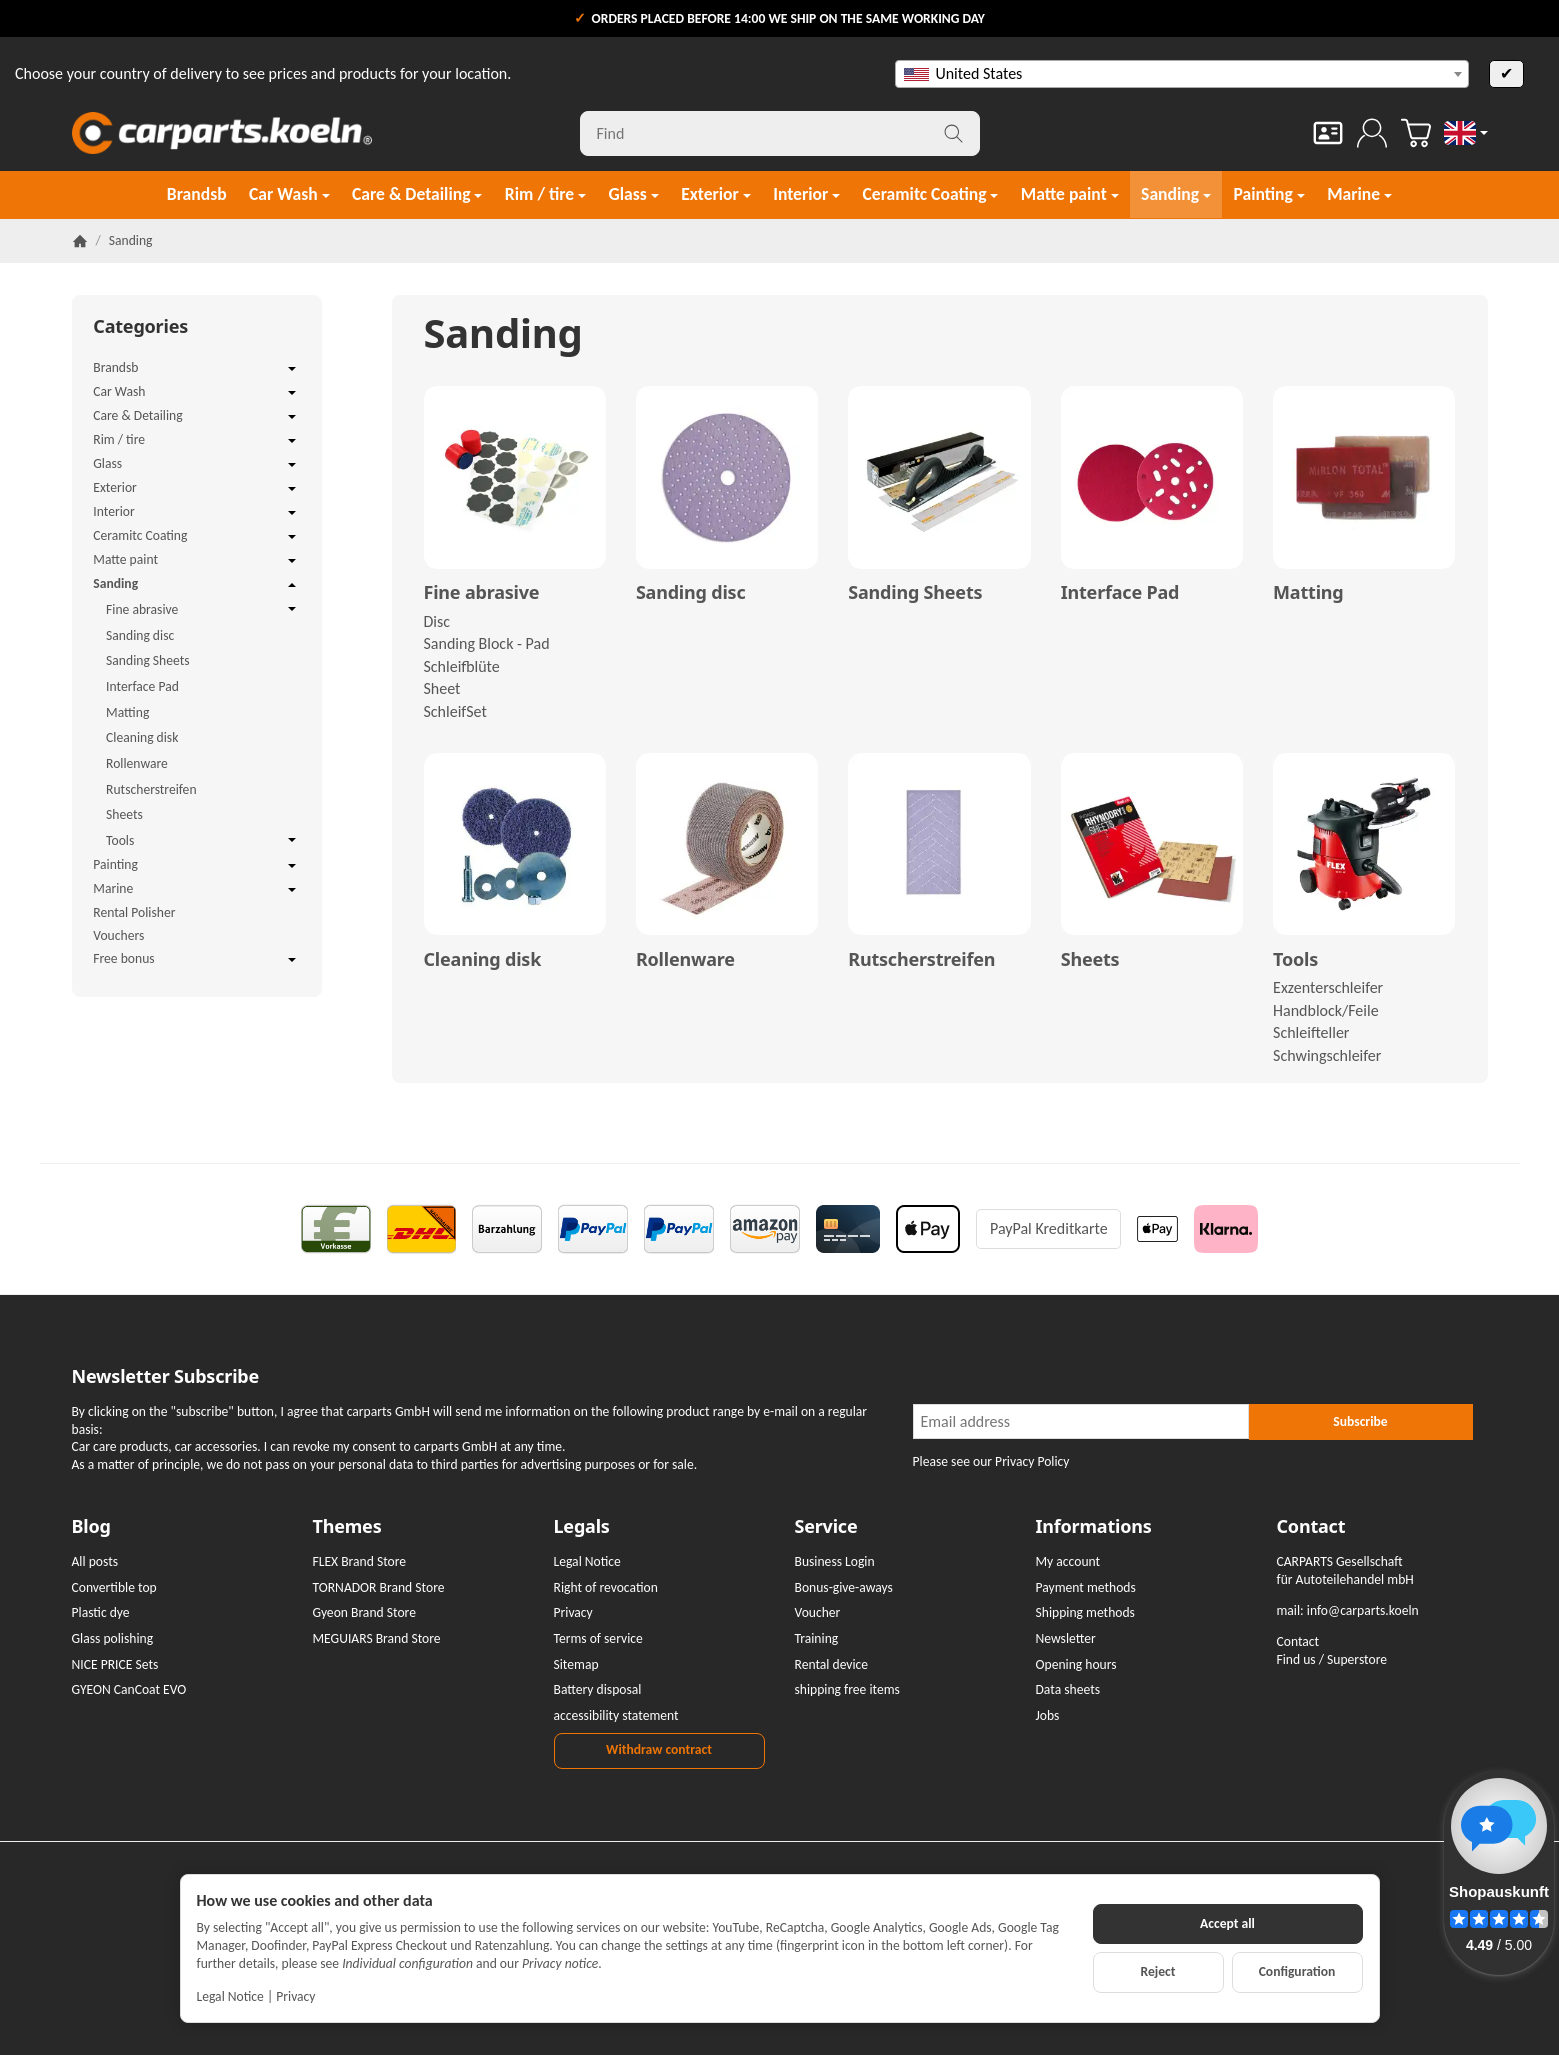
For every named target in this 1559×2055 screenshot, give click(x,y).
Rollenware (685, 960)
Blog (91, 1527)
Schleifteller (1311, 1032)
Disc (437, 621)
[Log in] (1372, 133)
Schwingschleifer (1327, 1055)
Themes (347, 1527)
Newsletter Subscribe (166, 1377)
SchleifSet (455, 711)
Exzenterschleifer (1328, 987)
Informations (1094, 1527)
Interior (196, 513)
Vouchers (118, 935)
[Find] (780, 133)
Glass (196, 465)
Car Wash (196, 393)
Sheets (1090, 960)
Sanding (196, 585)
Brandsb (196, 369)
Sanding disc (691, 593)
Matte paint (196, 561)
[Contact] (1328, 133)
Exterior (196, 489)
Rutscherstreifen (921, 960)
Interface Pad (1120, 593)
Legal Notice (230, 1996)
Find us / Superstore (1332, 1659)
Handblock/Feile (1326, 1010)
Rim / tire (196, 441)
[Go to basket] (1416, 133)
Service (826, 1527)
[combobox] (1182, 74)
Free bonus (196, 960)
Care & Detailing (196, 417)
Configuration (1297, 1971)
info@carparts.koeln (1363, 1610)
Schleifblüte (462, 666)
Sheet (442, 688)
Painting (196, 866)
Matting (1308, 593)
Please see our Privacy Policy (991, 1461)
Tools (1295, 960)
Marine (196, 890)
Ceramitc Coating (196, 537)
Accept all (1227, 1923)
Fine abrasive (482, 593)
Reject (1157, 1971)
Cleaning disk (483, 960)
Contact (1311, 1527)
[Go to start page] (222, 133)
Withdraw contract (659, 1749)
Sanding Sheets (915, 593)
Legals (582, 1527)
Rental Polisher (134, 912)
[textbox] (1182, 74)
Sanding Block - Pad (487, 643)
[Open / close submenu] (292, 369)
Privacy (295, 1996)
